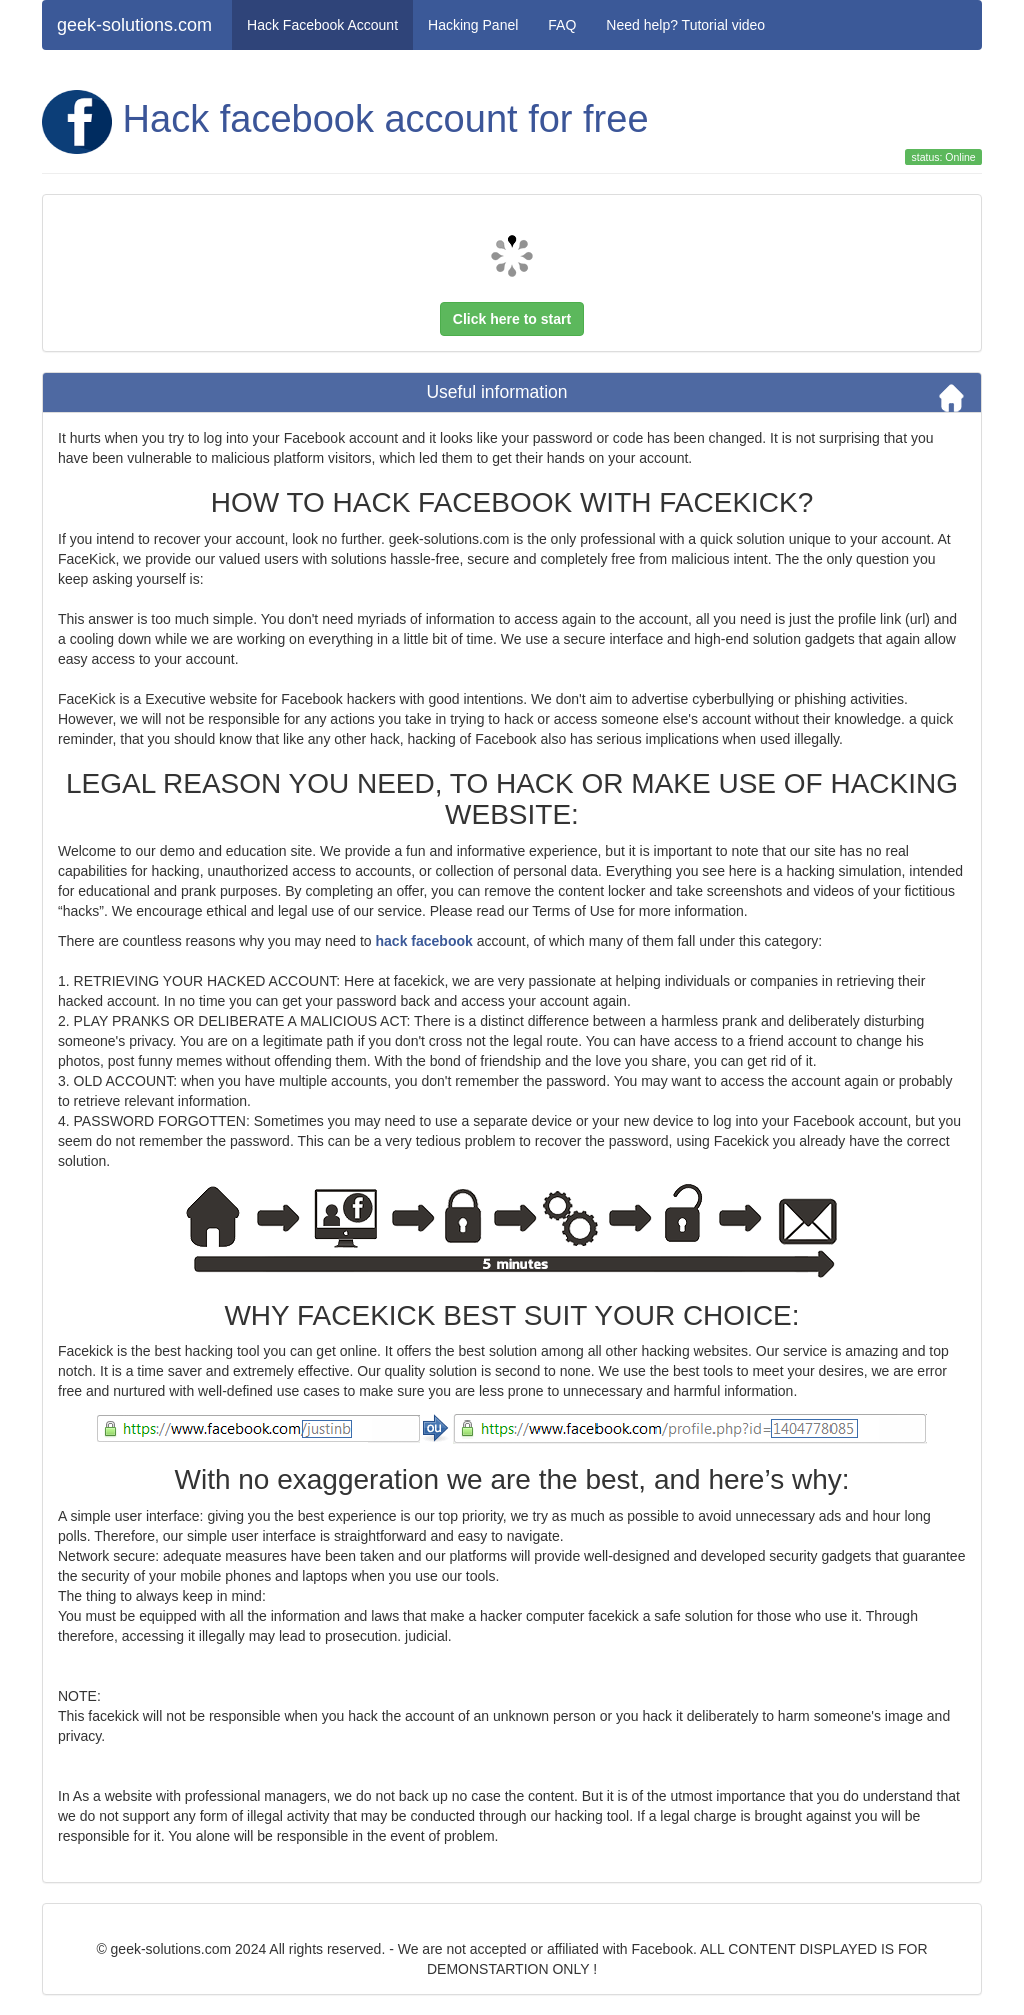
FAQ (562, 25)
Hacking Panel (473, 25)
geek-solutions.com (134, 25)
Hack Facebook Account (322, 25)
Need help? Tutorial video (685, 25)
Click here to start (512, 319)
